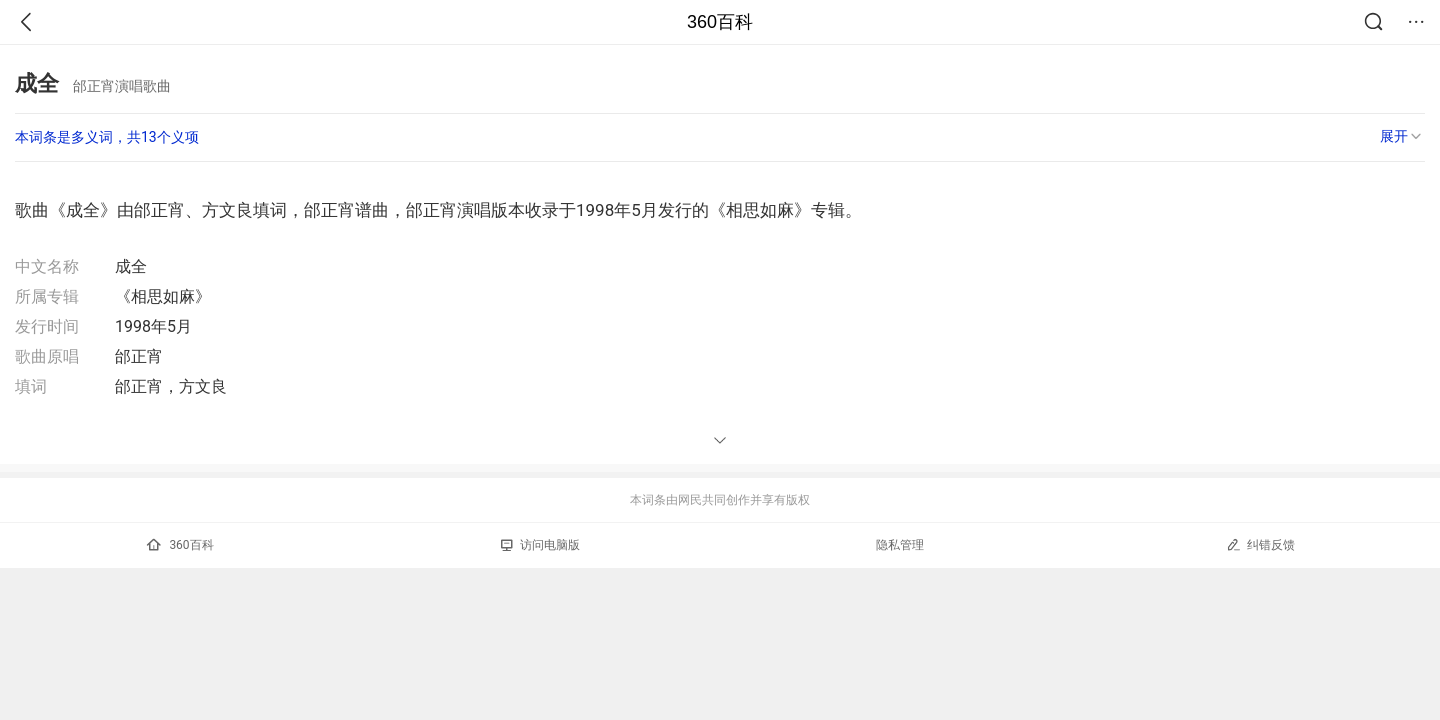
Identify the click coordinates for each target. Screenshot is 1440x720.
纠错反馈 (1260, 544)
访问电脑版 (540, 545)
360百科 (720, 22)
